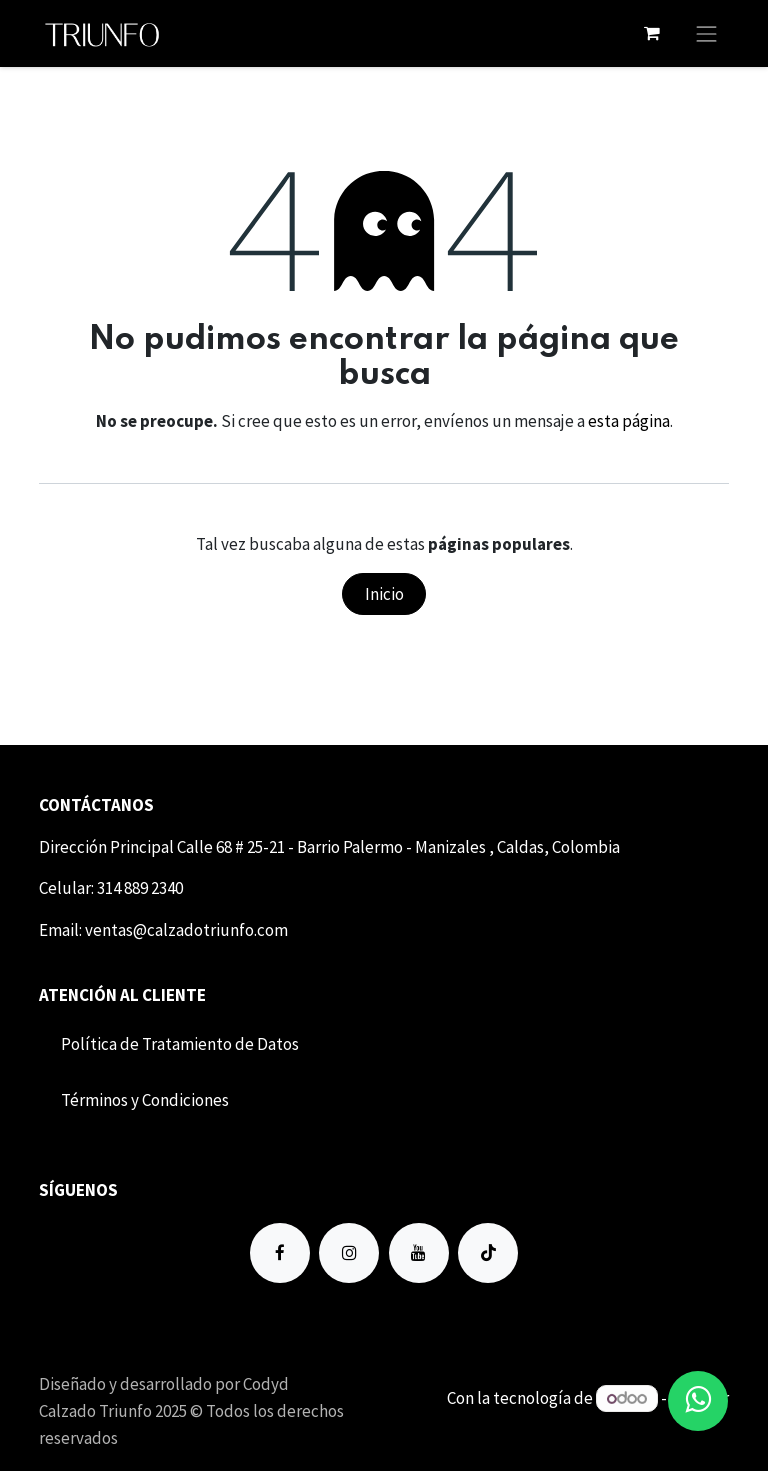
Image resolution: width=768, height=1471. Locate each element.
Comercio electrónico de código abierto (587, 1424)
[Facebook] (280, 1253)
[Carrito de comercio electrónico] (652, 33)
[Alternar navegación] (707, 33)
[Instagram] (349, 1253)
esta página (629, 421)
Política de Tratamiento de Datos (180, 1044)
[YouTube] (419, 1253)
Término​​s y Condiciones (145, 1100)
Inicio (384, 594)
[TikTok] (488, 1253)
